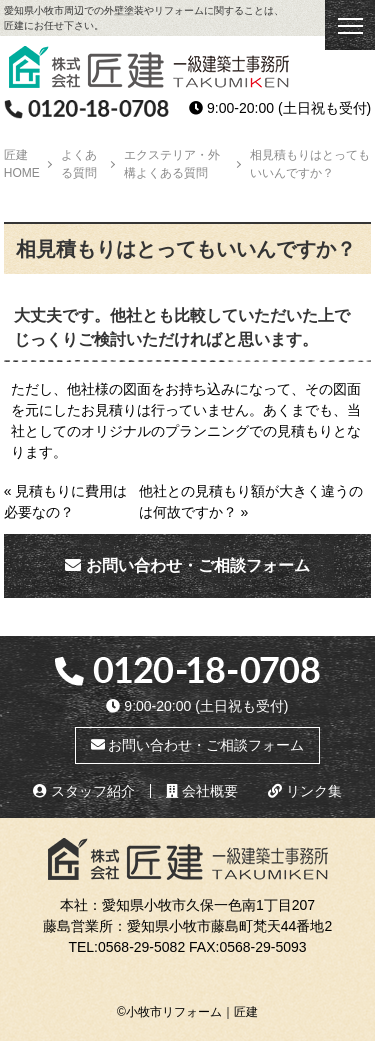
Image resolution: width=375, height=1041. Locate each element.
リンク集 (305, 791)
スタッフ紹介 (84, 791)
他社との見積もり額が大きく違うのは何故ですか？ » (251, 501)
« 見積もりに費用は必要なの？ (66, 501)
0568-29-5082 (141, 947)
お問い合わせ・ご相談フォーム (187, 565)
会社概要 (202, 791)
